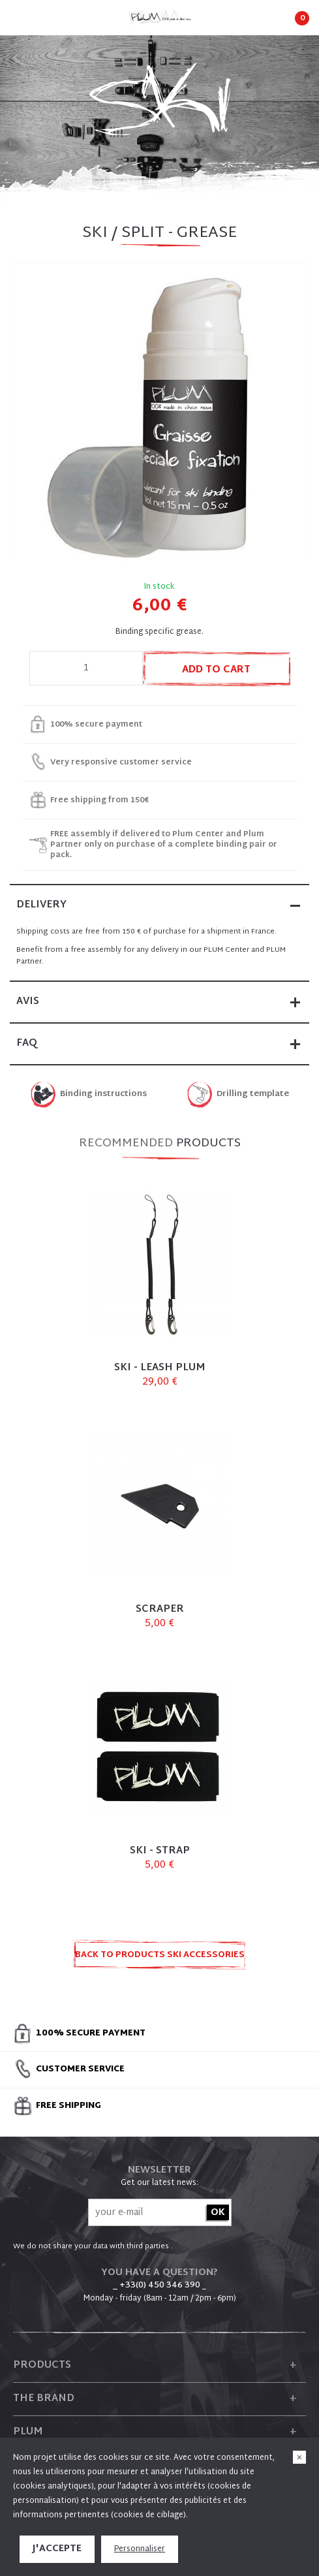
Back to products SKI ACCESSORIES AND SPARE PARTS (160, 1958)
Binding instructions (103, 1094)
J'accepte (57, 2549)
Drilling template (253, 1094)
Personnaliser (139, 2549)
